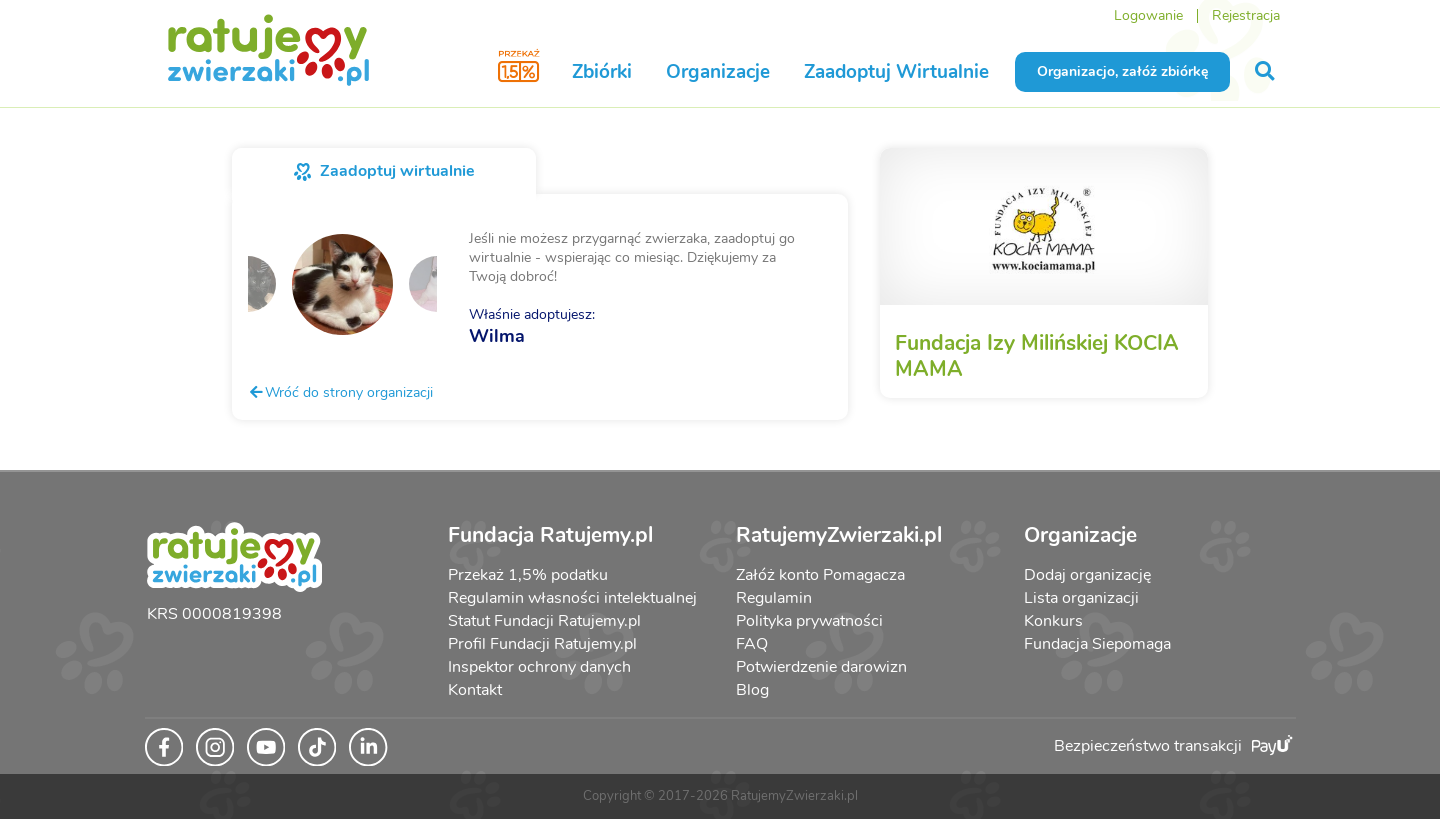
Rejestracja (1246, 15)
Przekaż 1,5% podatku (528, 575)
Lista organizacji (1081, 598)
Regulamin (774, 598)
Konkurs (1053, 621)
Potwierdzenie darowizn (821, 667)
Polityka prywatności (809, 621)
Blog (752, 690)
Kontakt (475, 690)
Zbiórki (602, 72)
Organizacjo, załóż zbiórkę (1122, 71)
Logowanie (1148, 15)
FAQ (752, 644)
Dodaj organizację (1087, 575)
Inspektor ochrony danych (539, 667)
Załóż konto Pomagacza (820, 575)
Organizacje (718, 72)
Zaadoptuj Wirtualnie (896, 72)
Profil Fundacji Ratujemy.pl (542, 644)
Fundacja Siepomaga (1097, 644)
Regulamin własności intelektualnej (572, 598)
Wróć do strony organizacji (340, 392)
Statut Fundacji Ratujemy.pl (544, 621)
